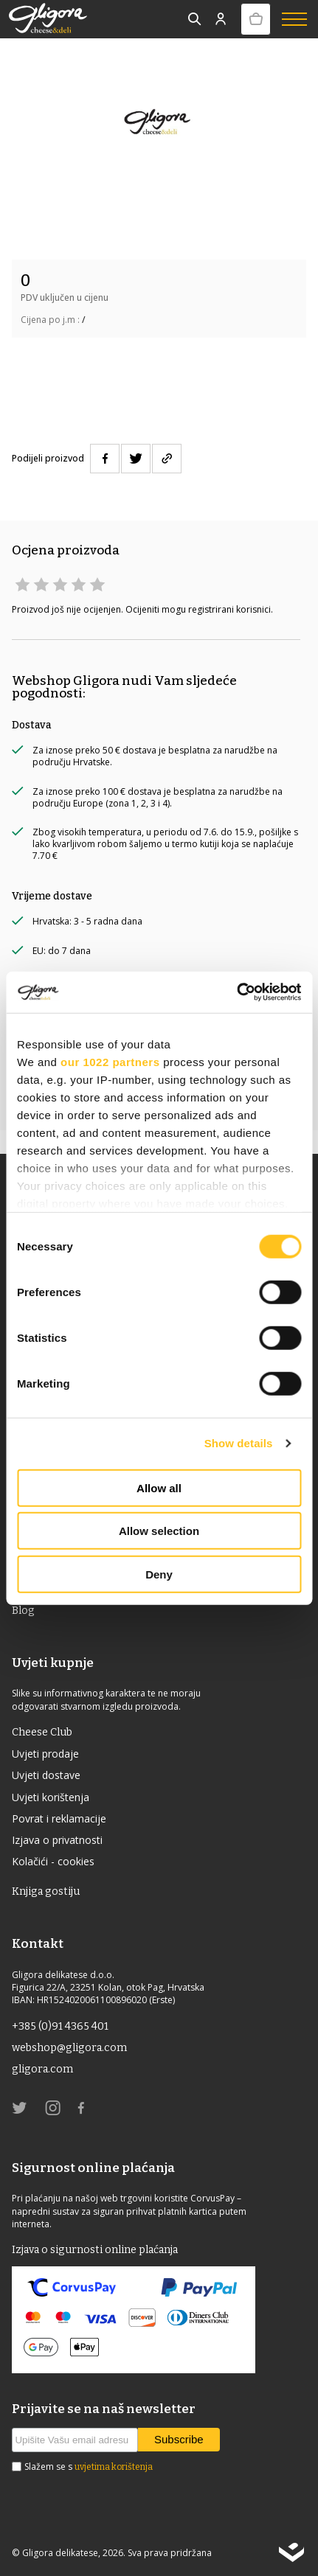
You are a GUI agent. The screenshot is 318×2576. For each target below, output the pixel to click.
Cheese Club (42, 1732)
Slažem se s (88, 2467)
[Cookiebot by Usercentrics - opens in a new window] (236, 992)
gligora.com (42, 2069)
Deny (159, 1573)
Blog (23, 1610)
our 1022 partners (110, 1061)
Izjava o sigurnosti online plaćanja (95, 2249)
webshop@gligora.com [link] (69, 2047)
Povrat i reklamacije (59, 1818)
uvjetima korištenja (114, 2467)
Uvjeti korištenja (50, 1797)
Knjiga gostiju (46, 1891)
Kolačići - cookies (53, 1861)
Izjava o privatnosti (57, 1840)
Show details (238, 1443)
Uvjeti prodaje (45, 1754)
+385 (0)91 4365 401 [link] (60, 2026)
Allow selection (159, 1531)
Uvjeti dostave (46, 1775)
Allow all (159, 1487)
